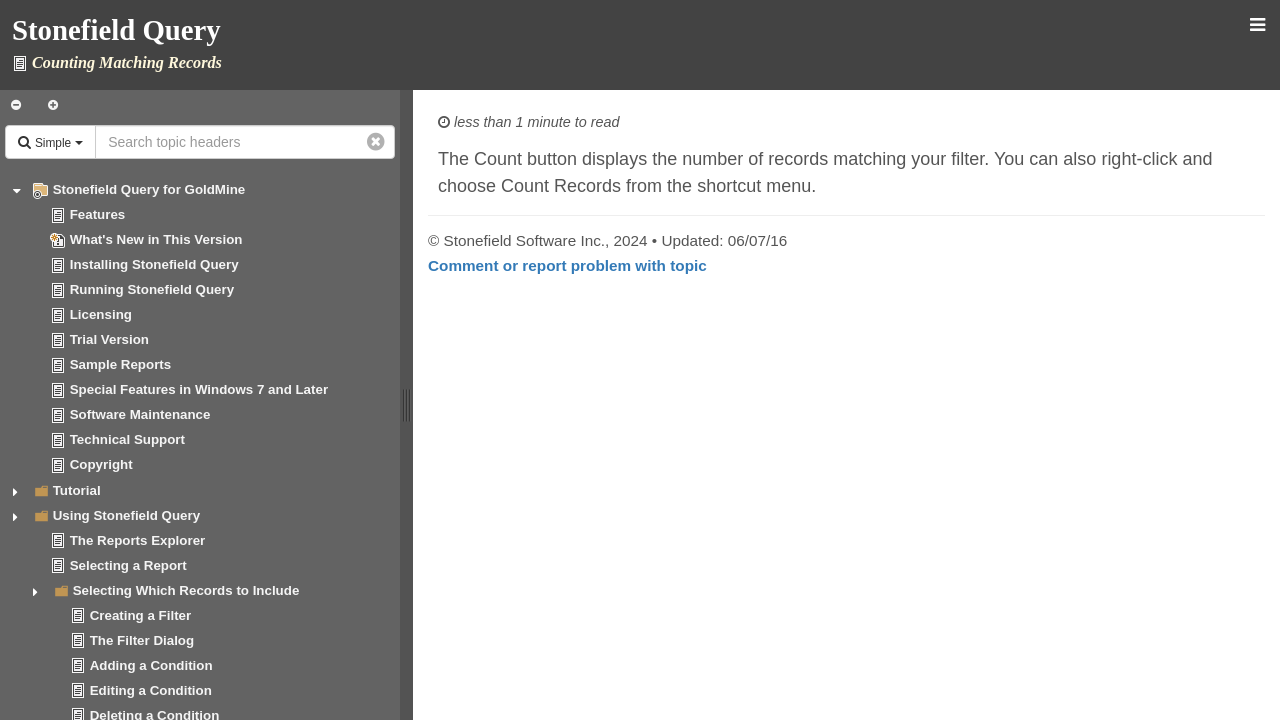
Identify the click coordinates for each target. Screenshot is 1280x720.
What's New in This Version (156, 239)
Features (98, 214)
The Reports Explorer (138, 540)
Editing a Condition (151, 690)
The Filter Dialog (142, 640)
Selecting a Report (128, 565)
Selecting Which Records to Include (186, 590)
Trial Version (109, 339)
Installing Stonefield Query (154, 264)
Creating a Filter (140, 615)
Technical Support (127, 439)
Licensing (101, 314)
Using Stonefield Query (126, 515)
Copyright (101, 464)
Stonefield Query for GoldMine (149, 189)
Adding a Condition (151, 665)
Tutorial (77, 490)
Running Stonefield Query (152, 289)
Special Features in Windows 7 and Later (199, 389)
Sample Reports (120, 364)
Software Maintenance (140, 414)
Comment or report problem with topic (567, 265)
